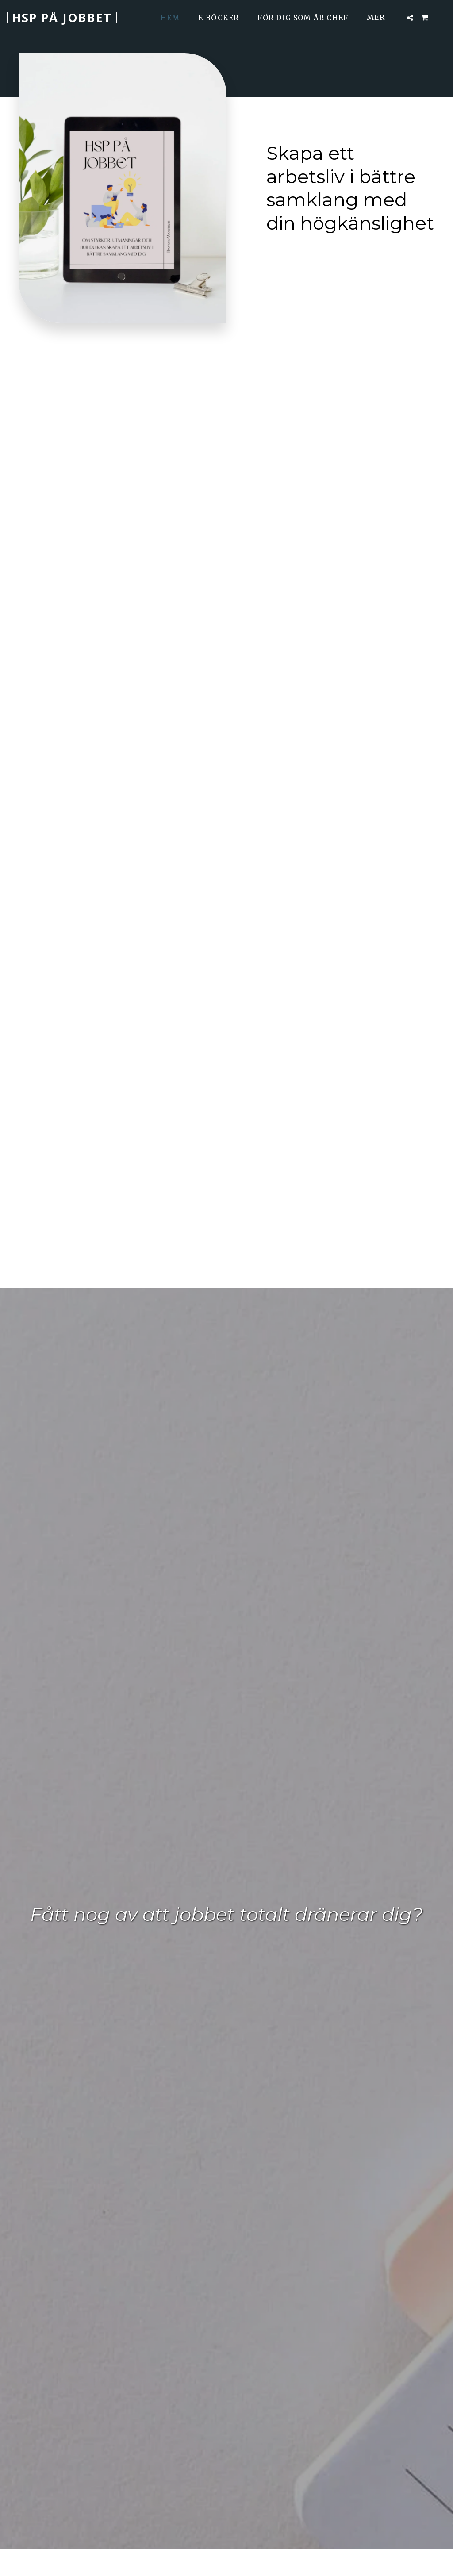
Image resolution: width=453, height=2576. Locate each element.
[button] (410, 17)
